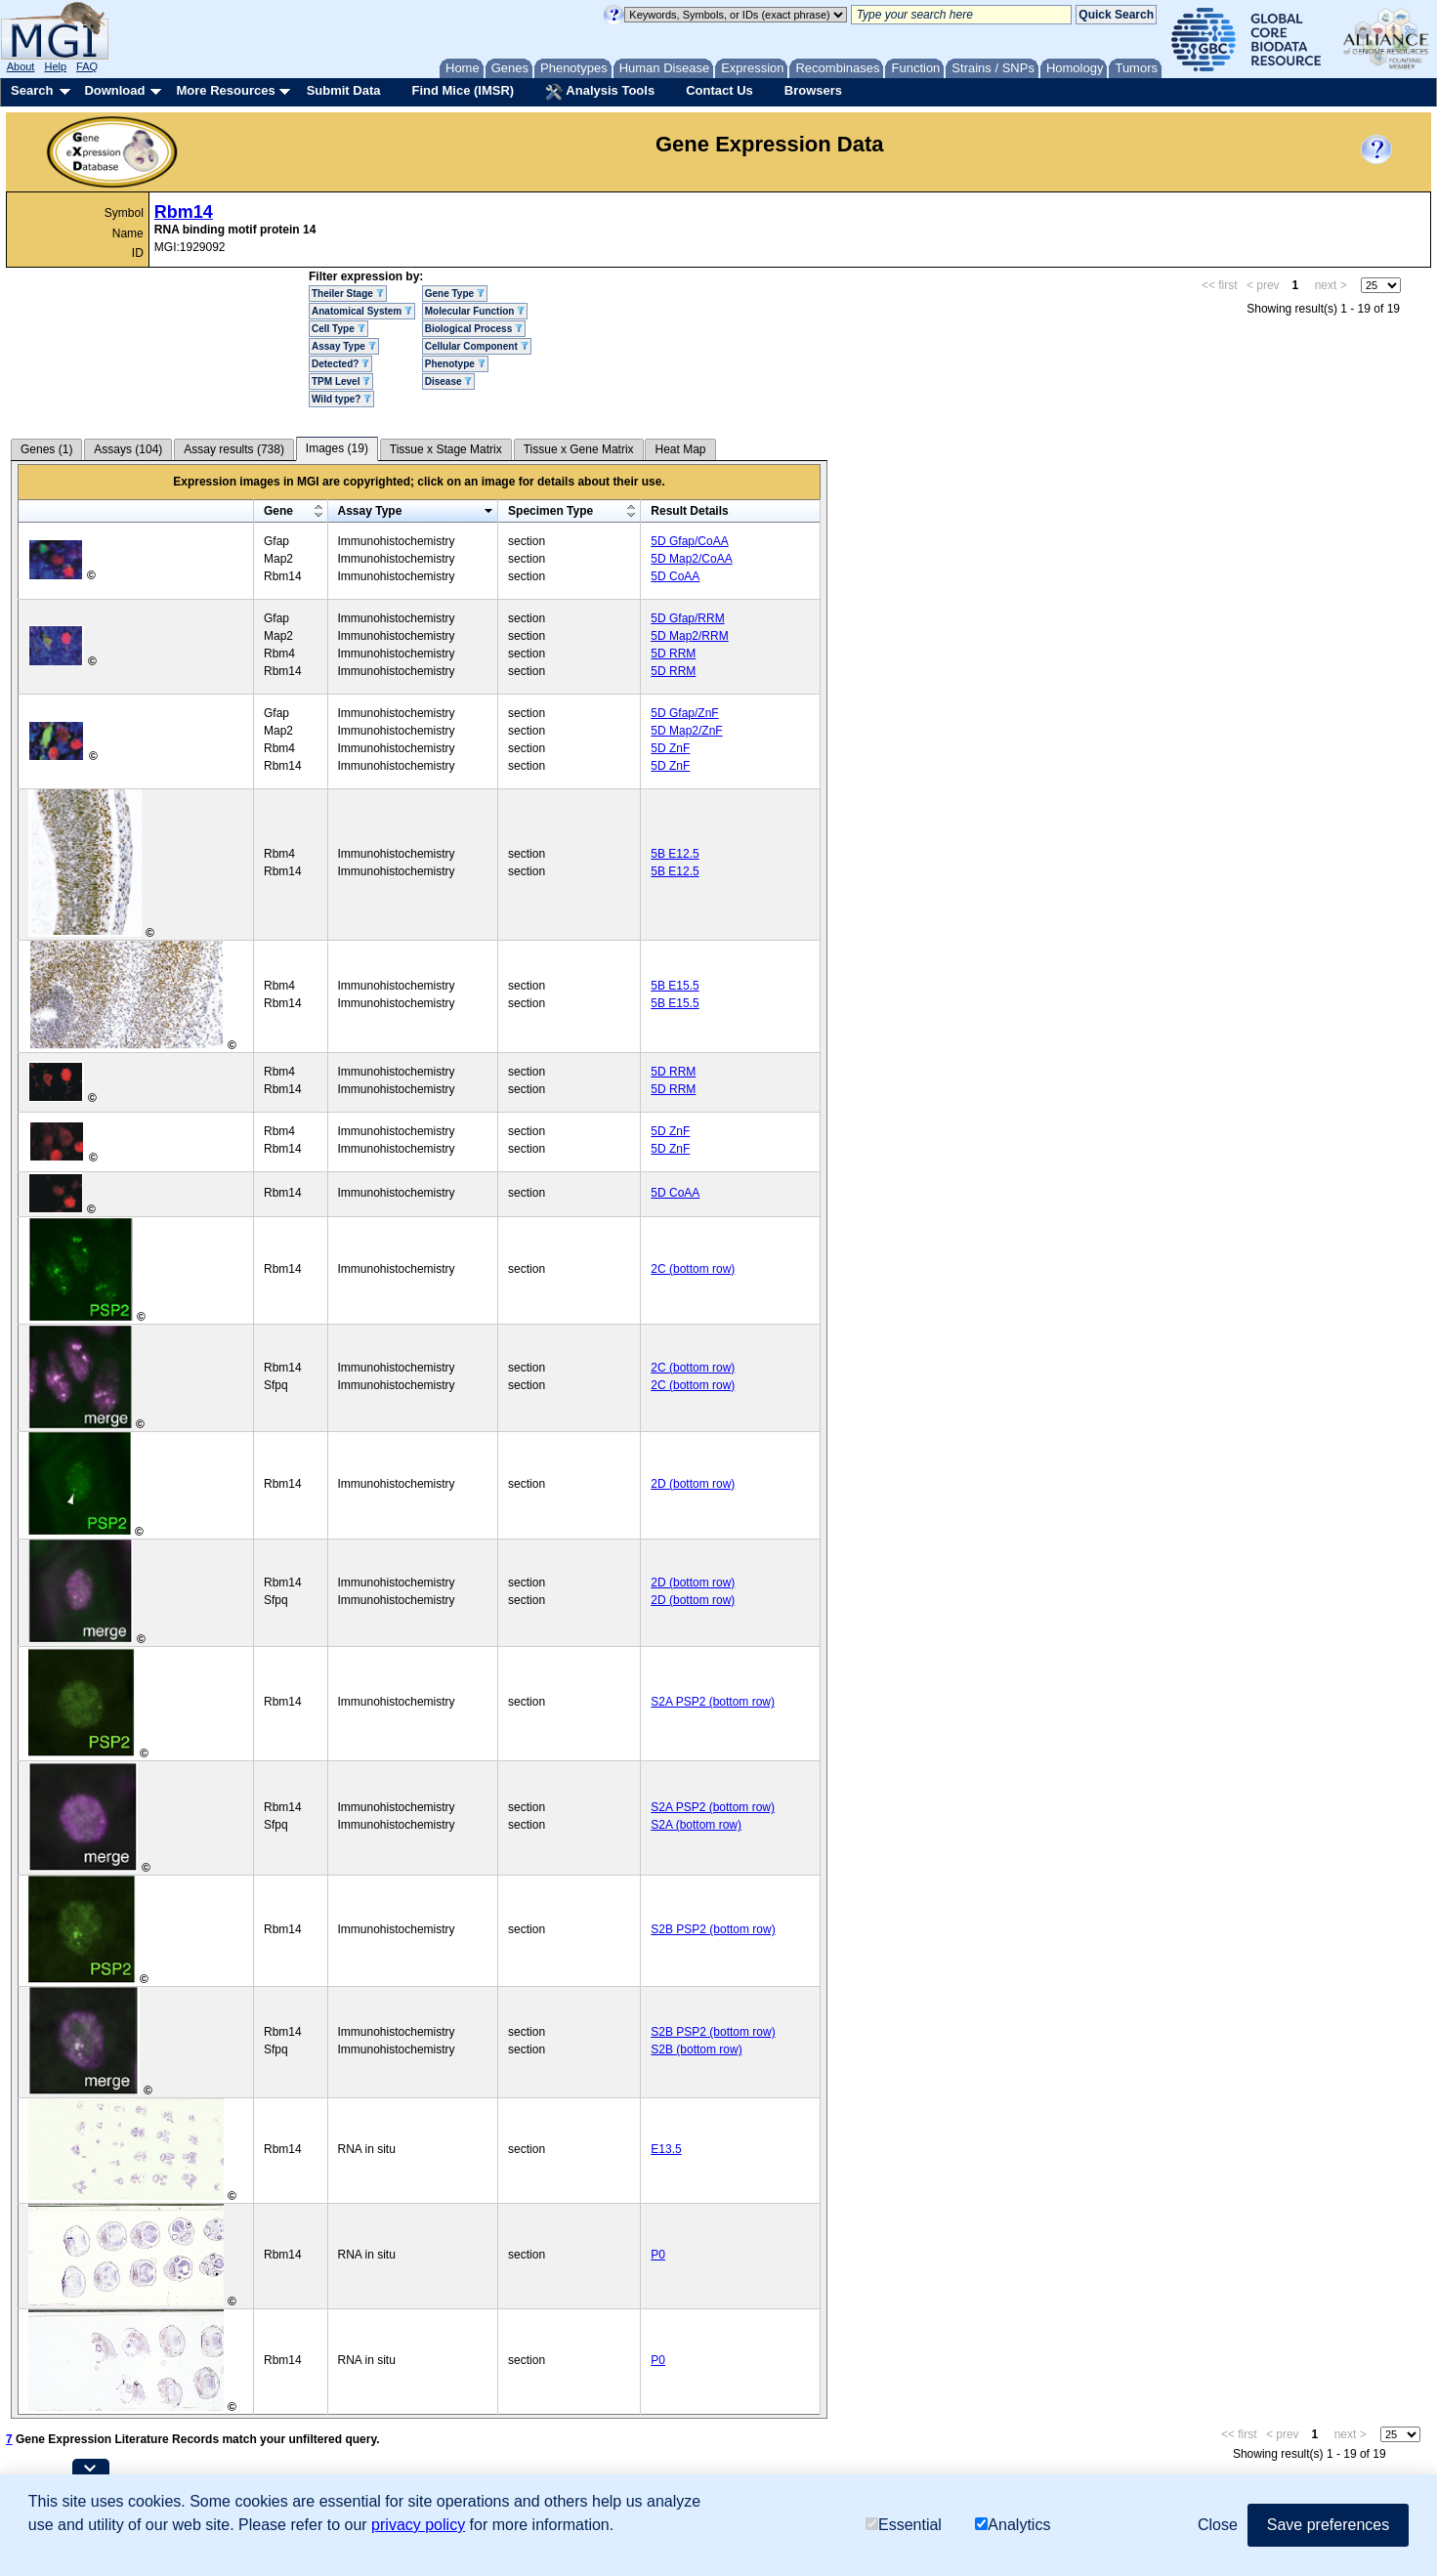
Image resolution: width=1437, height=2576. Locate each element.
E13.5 (666, 2149)
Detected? (340, 364)
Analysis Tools (600, 92)
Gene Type (455, 293)
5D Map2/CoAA (691, 559)
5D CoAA (675, 576)
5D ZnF (670, 748)
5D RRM (673, 653)
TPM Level (341, 381)
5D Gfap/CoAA (689, 541)
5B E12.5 (674, 854)
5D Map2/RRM (689, 636)
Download (114, 90)
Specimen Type (550, 511)
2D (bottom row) (693, 1484)
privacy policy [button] (418, 2524)
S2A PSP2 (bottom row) (713, 1702)
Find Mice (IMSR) (462, 90)
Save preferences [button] (1328, 2524)
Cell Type (338, 328)
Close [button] (1218, 2524)
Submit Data (344, 90)
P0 (658, 2254)
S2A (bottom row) (696, 1825)
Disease (449, 381)
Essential (904, 2524)
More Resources (225, 90)
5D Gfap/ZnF (684, 713)
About (21, 66)
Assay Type (344, 346)
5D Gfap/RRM (687, 618)
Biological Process (474, 328)
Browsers (813, 90)
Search (32, 90)
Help (55, 66)
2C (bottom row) (693, 1269)
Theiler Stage (348, 293)
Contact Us (719, 90)
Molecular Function (475, 311)
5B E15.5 (674, 985)
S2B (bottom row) (696, 2049)
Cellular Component (476, 346)
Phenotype (455, 364)
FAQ (87, 66)
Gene (278, 511)
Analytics (1012, 2524)
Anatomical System (362, 311)
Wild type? (341, 399)
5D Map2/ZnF (686, 731)
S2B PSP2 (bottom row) (713, 1929)
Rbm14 (183, 212)
